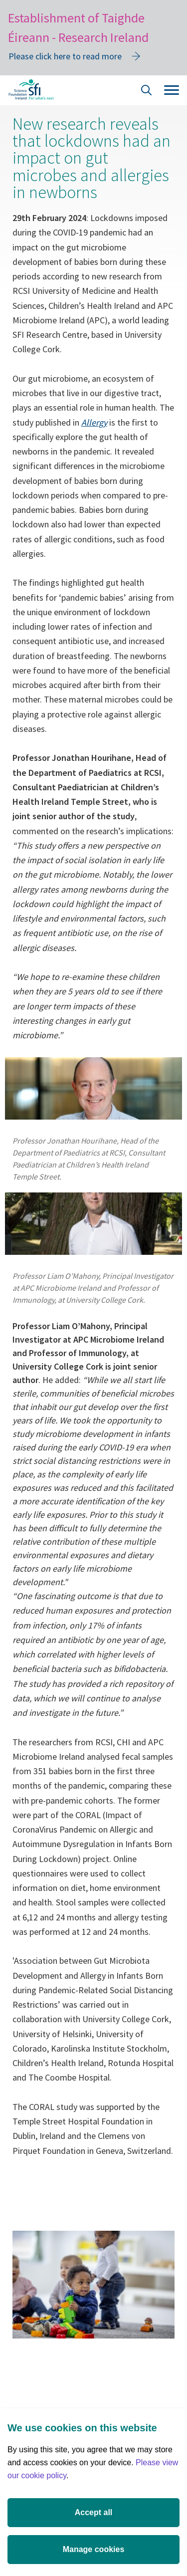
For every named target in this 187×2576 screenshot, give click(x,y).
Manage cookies (94, 2549)
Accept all (94, 2512)
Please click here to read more (65, 56)
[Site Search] (147, 91)
